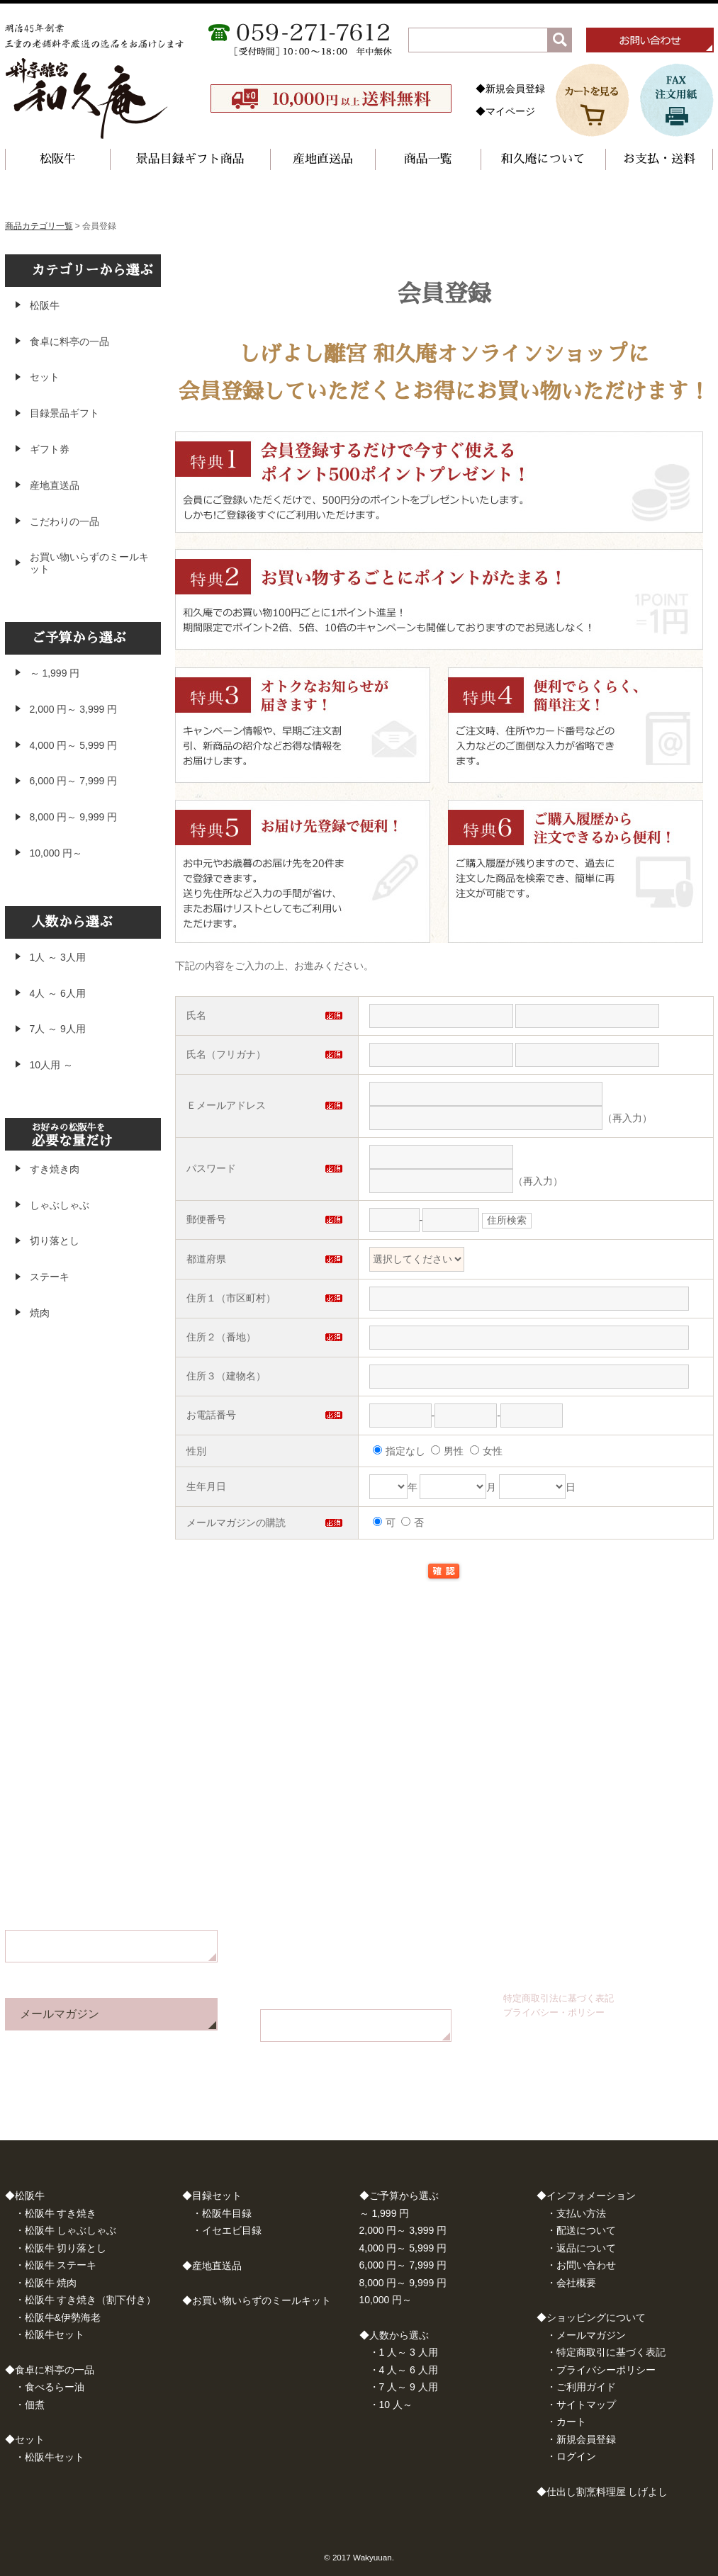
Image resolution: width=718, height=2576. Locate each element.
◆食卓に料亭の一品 (49, 2370)
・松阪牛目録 (222, 2213)
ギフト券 (49, 449)
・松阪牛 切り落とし (61, 2248)
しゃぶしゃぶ (59, 1205)
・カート (566, 2421)
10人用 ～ (51, 1064)
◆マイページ (505, 111)
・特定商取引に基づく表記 (606, 2352)
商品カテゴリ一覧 (39, 226)
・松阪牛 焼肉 (46, 2282)
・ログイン (571, 2456)
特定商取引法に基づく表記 (558, 1998)
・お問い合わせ (581, 2265)
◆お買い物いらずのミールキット (256, 2300)
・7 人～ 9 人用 (403, 2387)
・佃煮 (30, 2404)
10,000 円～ (56, 853)
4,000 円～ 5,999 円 (74, 745)
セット (45, 377)
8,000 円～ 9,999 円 (74, 817)
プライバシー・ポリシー (554, 2012)
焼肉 (40, 1312)
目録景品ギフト (64, 413)
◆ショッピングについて (591, 2317)
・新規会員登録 (581, 2439)
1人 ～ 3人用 (58, 957)
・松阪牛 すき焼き (56, 2213)
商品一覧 (428, 159)
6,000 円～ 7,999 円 (74, 780)
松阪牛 (58, 159)
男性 (447, 1451)
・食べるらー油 (49, 2387)
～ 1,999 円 (55, 673)
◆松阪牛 (25, 2195)
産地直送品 (323, 159)
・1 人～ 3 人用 (403, 2352)
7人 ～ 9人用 (58, 1028)
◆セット (25, 2439)
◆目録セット (212, 2195)
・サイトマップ (581, 2404)
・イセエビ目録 (227, 2230)
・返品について (581, 2248)
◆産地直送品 (212, 2265)
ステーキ (49, 1276)
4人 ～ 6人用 (58, 993)
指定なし (399, 1451)
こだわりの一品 (64, 521)
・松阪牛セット (49, 2334)
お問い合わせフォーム (76, 1946)
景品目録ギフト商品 (190, 159)
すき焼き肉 (54, 1169)
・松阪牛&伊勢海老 (58, 2317)
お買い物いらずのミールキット (89, 563)
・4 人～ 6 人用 (403, 2370)
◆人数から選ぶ (394, 2335)
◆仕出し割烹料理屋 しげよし (602, 2491)
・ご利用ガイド (581, 2387)
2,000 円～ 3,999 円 (74, 709)
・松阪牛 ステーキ (56, 2265)
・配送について (581, 2230)
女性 (486, 1451)
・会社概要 (571, 2282)
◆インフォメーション (586, 2195)
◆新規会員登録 (510, 88)
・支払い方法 (576, 2213)
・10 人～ (391, 2404)
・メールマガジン (586, 2335)
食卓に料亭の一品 (69, 341)
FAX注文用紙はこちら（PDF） (353, 2025)
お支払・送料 (659, 159)
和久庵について (543, 159)
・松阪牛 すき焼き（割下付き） (86, 2299)
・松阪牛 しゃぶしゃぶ (66, 2230)
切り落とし (54, 1240)
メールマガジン (59, 2014)
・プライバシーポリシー (601, 2370)
